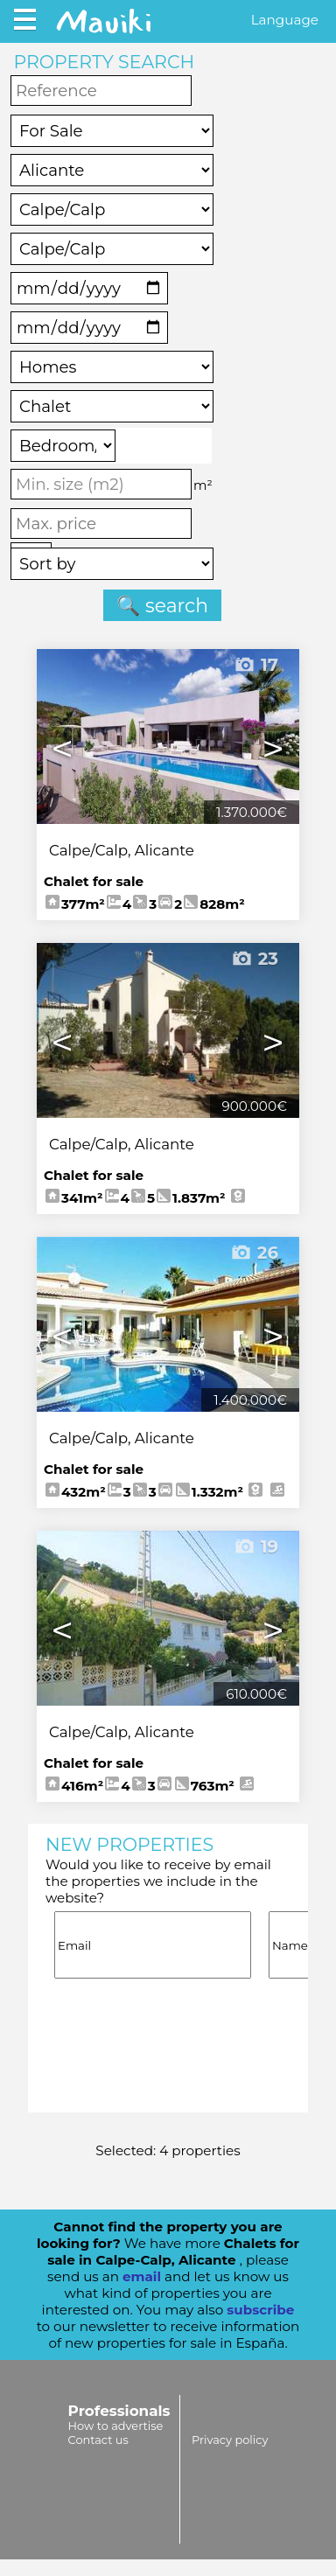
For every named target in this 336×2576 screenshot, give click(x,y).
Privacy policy (230, 2440)
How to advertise (116, 2426)
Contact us (98, 2440)
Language (284, 19)
